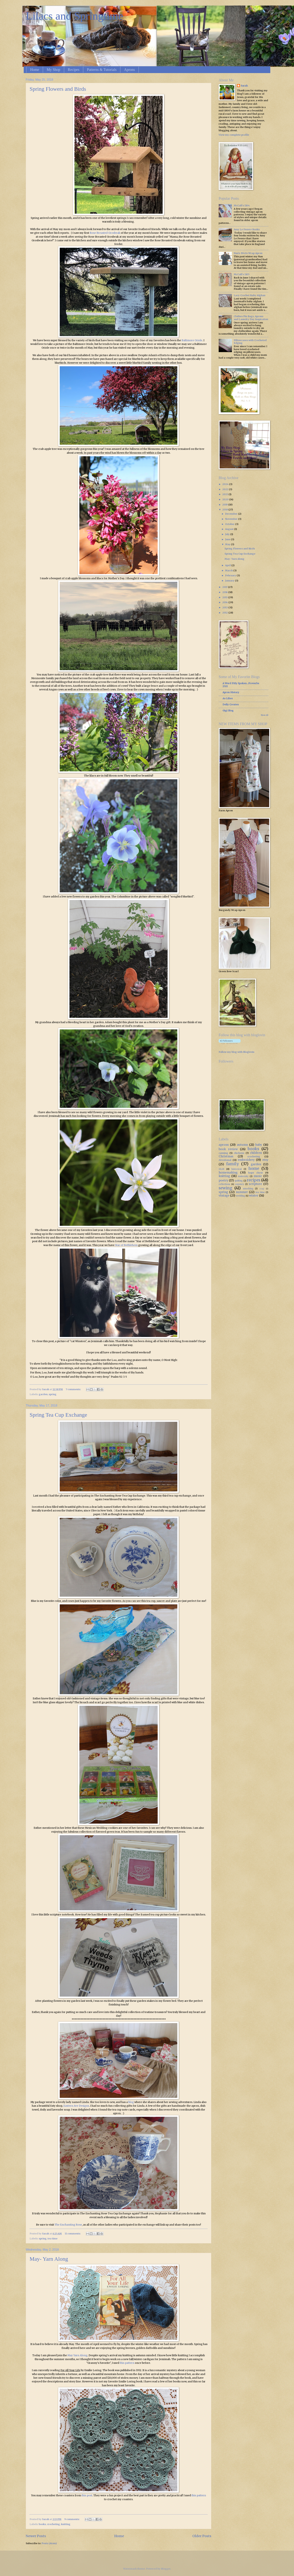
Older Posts (201, 2536)
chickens (239, 1153)
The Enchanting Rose (68, 2224)
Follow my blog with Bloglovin (236, 1052)
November (231, 519)
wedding (240, 1196)
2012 (225, 612)
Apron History (231, 692)
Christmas (226, 1156)
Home (34, 70)
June (228, 539)
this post (87, 2495)
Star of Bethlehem (126, 1245)
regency (239, 1184)
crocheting (53, 2524)
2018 (225, 509)
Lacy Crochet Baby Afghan (249, 295)
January (230, 580)
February (231, 575)
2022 (225, 489)
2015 (225, 597)
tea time (53, 2238)
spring (52, 1394)
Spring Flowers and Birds (58, 89)
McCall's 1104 (242, 205)
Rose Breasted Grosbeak (104, 232)
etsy (265, 1160)
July (227, 534)
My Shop (53, 70)
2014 (225, 602)
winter (253, 1195)
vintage (224, 1195)
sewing (225, 1188)
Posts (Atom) (49, 2543)
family (232, 1164)
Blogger (166, 2568)
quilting (239, 1180)
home (253, 1168)
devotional (225, 1160)
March (229, 570)
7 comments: (73, 1389)
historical (237, 1169)
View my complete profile (234, 134)
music (258, 1176)
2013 (225, 607)
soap (261, 1189)
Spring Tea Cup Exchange (58, 1415)
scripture (255, 1184)
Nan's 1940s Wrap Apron (248, 253)
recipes (253, 1180)
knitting (65, 2524)
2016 (225, 592)
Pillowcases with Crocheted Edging (250, 342)
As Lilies (228, 698)
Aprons (129, 70)
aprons (224, 1144)
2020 (225, 499)
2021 (225, 494)
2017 (225, 587)
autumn (242, 1144)
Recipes (73, 70)
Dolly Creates (231, 704)
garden (43, 1394)
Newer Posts (36, 2536)
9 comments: (72, 2519)
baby (258, 1144)
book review (228, 1149)
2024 (225, 484)
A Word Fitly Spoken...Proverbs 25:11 (241, 685)
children (256, 1153)
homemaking (228, 1172)
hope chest (255, 1172)
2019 (225, 504)
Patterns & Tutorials (101, 70)
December (231, 513)
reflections (224, 1184)
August (229, 529)
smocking (248, 1188)
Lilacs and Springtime (74, 16)
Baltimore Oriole (192, 340)
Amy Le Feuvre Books (247, 229)
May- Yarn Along (49, 2259)
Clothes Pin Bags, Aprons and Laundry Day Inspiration (251, 318)
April (228, 565)
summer (242, 1192)
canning (223, 1153)
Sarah (244, 85)
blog (131, 2102)
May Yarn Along (77, 2355)
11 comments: (73, 2233)
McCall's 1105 (241, 274)
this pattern (127, 2363)
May (228, 544)
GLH (221, 1169)
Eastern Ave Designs (76, 2105)
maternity (243, 1176)
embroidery (246, 1160)
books (42, 2524)
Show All (264, 715)
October (230, 524)
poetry (223, 1180)
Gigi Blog (228, 710)
